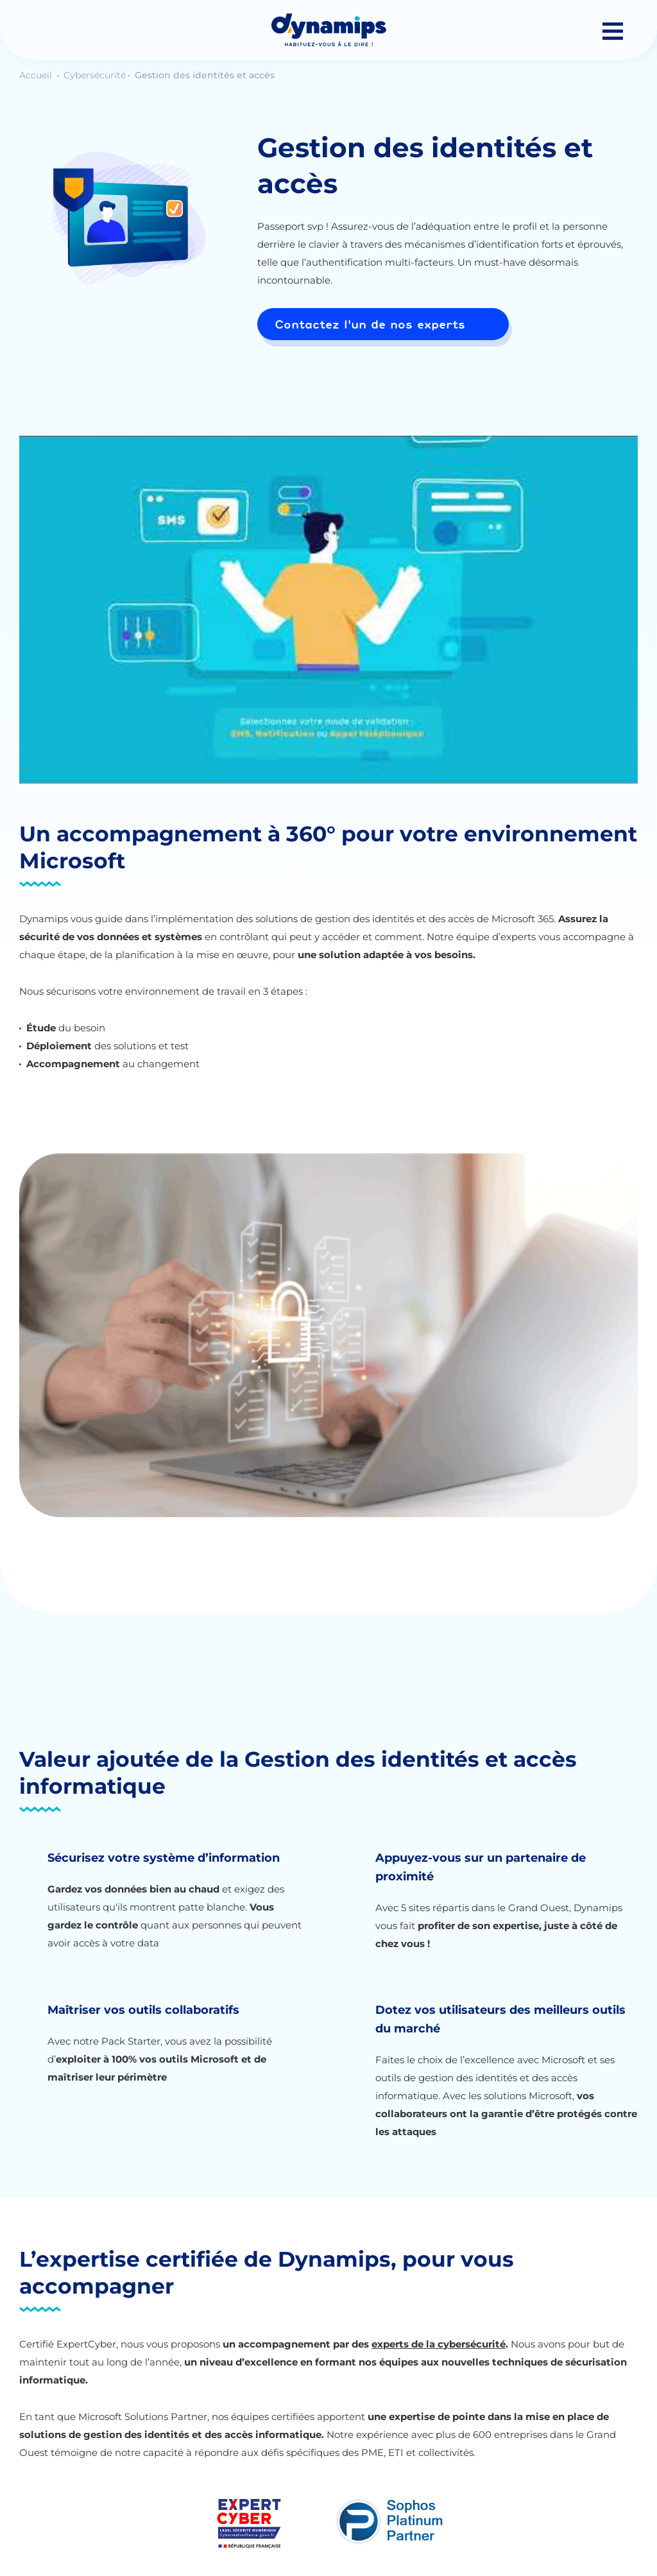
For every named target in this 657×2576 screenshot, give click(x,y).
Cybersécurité (95, 75)
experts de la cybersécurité (438, 2344)
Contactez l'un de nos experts (370, 324)
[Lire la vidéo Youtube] (328, 610)
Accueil (37, 75)
